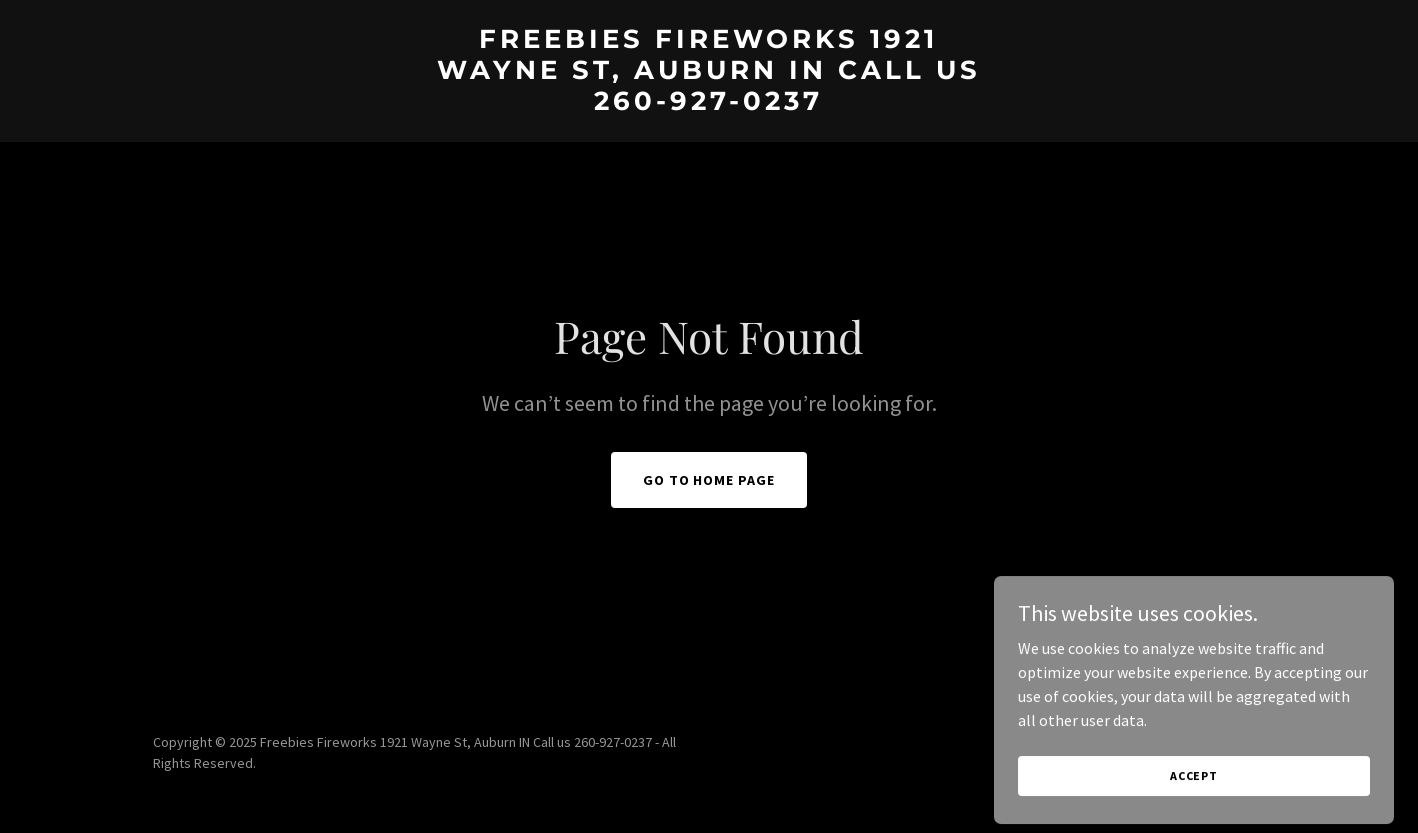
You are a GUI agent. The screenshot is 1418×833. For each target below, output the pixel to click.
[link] (709, 104)
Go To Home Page (709, 480)
